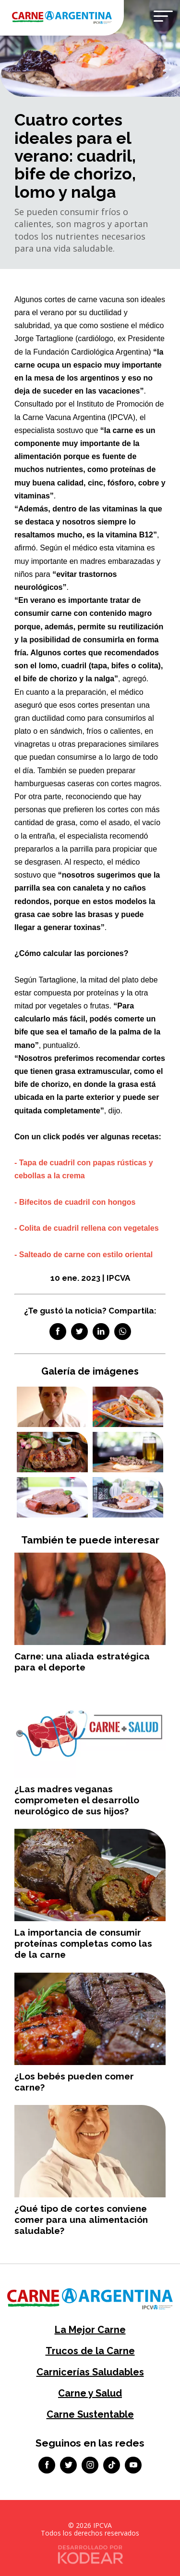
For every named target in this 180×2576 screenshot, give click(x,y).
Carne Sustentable (90, 2414)
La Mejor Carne (90, 2329)
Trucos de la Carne (90, 2351)
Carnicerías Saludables (90, 2372)
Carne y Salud (90, 2393)
